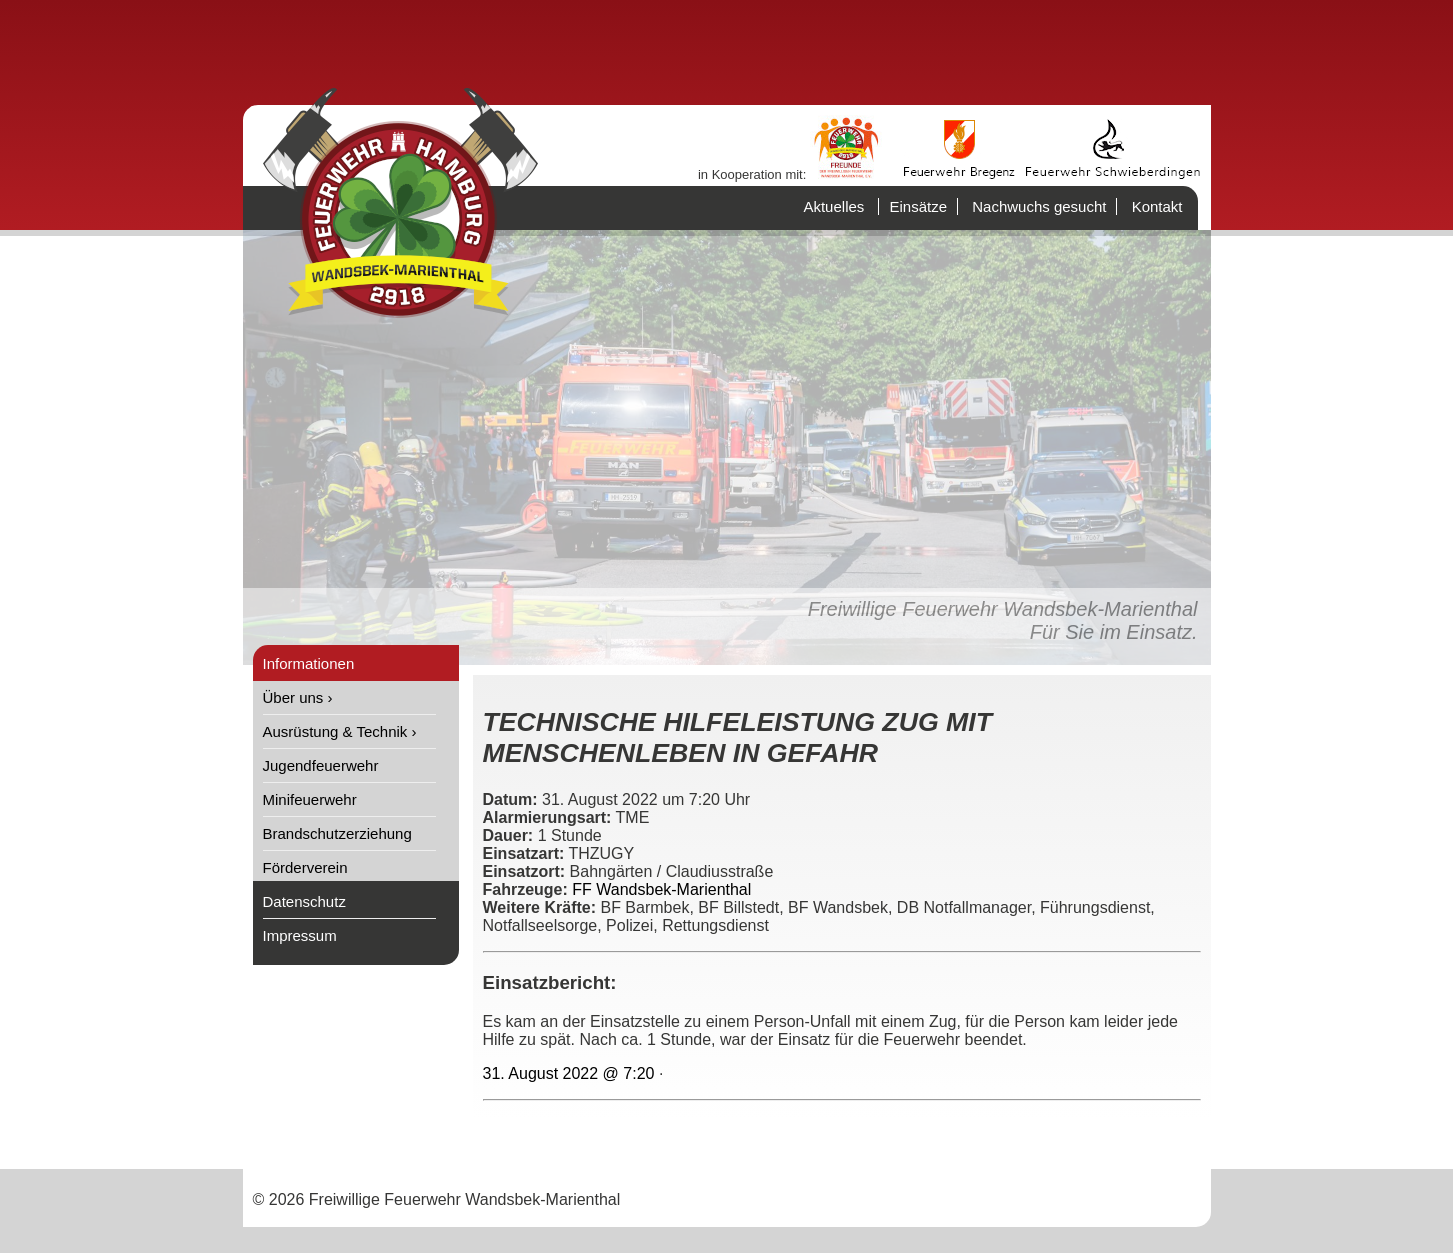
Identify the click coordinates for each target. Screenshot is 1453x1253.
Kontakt (1157, 206)
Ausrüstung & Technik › (340, 731)
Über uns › (298, 697)
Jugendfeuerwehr (321, 765)
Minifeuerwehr (310, 799)
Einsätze (918, 206)
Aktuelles (833, 206)
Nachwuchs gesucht (1039, 206)
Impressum (300, 935)
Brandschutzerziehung (337, 833)
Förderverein (305, 867)
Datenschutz (304, 901)
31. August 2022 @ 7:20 (569, 1073)
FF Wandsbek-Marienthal (661, 889)
